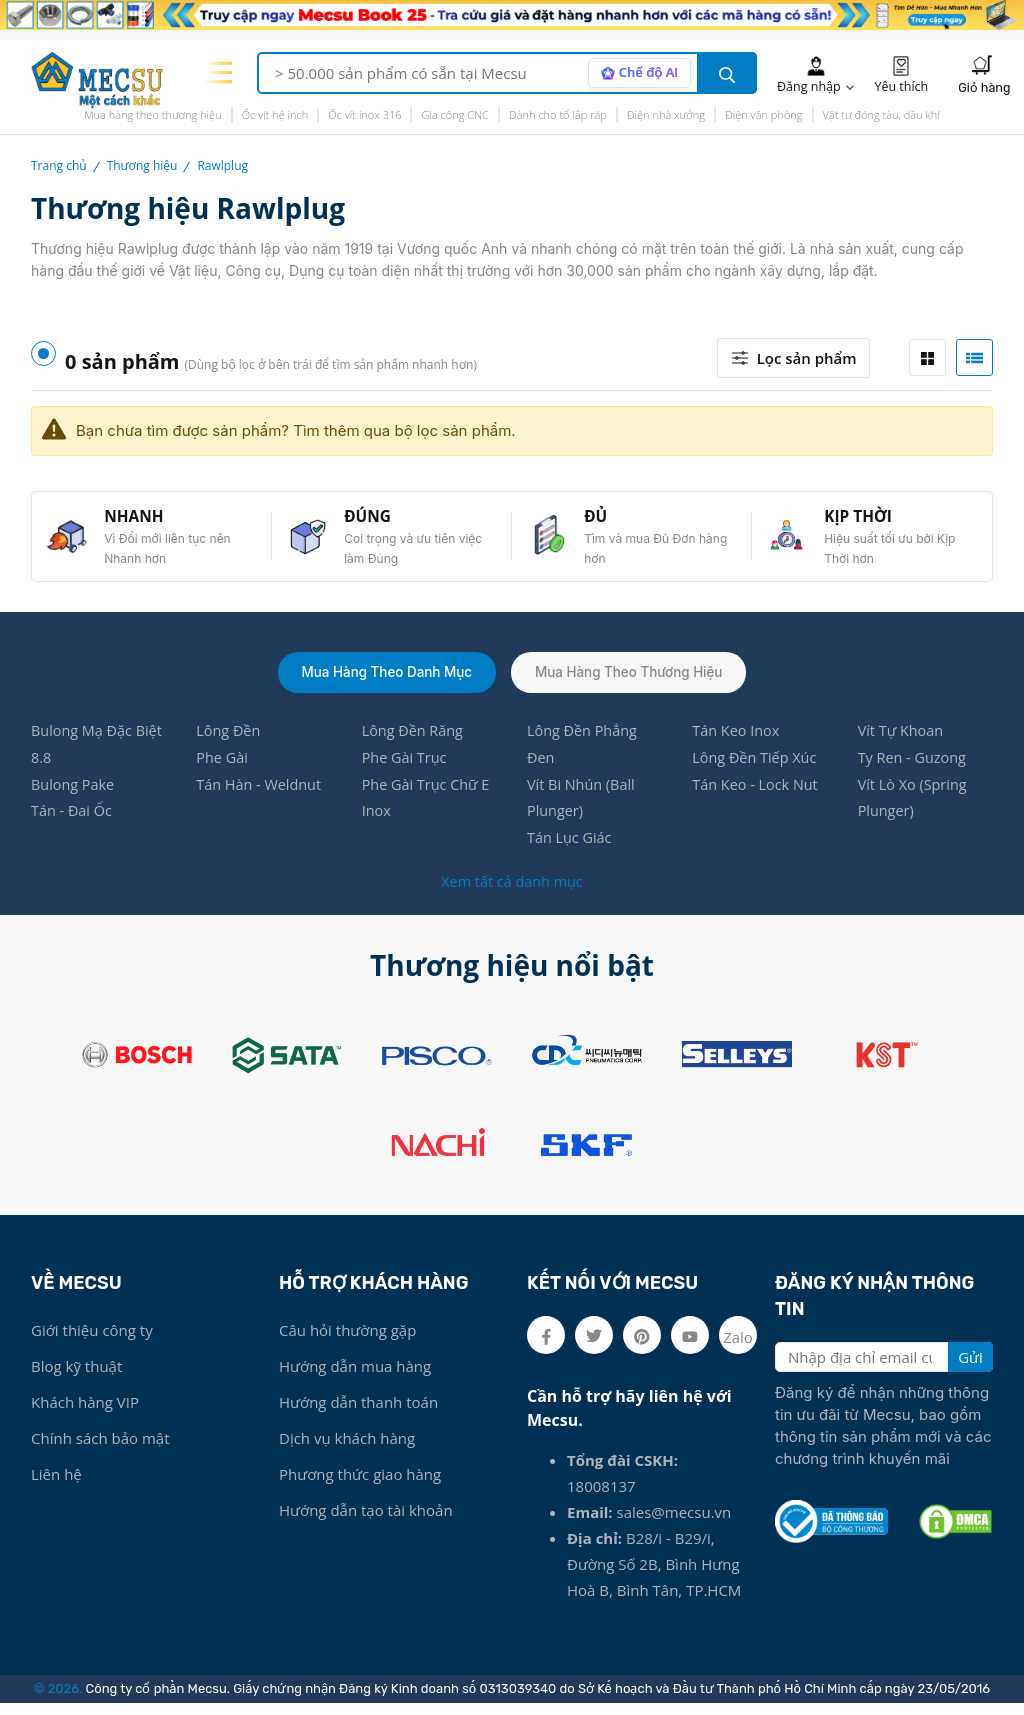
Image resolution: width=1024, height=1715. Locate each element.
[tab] (927, 357)
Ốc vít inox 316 (364, 114)
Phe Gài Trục (406, 766)
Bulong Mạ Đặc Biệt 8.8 (83, 752)
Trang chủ (59, 165)
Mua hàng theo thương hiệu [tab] (633, 677)
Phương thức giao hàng (360, 1486)
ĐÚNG (371, 519)
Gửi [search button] (970, 1369)
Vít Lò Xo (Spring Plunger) (914, 808)
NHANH (138, 519)
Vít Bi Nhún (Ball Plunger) (583, 808)
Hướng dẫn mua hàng (355, 1378)
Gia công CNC (454, 114)
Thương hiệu (142, 165)
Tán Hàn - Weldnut (261, 794)
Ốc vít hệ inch (275, 114)
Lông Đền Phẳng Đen (584, 752)
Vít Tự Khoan (902, 738)
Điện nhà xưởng (666, 114)
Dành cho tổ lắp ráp (558, 114)
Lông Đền (229, 738)
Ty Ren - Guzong (914, 766)
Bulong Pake (74, 794)
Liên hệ (56, 1486)
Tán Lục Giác (571, 850)
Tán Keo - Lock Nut (757, 794)
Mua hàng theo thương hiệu (153, 114)
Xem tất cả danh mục (511, 893)
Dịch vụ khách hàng (347, 1450)
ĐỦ (599, 519)
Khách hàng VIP (85, 1414)
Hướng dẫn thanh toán (358, 1414)
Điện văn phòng (764, 114)
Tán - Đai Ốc (73, 822)
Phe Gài (223, 766)
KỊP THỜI (862, 519)
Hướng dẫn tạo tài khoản (366, 1522)
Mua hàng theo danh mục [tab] (383, 677)
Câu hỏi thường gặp (347, 1342)
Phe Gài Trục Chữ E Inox (428, 808)
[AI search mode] (637, 73)
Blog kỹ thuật (76, 1378)
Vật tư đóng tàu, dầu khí (881, 114)
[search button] (727, 73)
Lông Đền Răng (414, 738)
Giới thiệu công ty (92, 1342)
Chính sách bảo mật (100, 1450)
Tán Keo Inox (737, 738)
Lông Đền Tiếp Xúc (756, 766)
